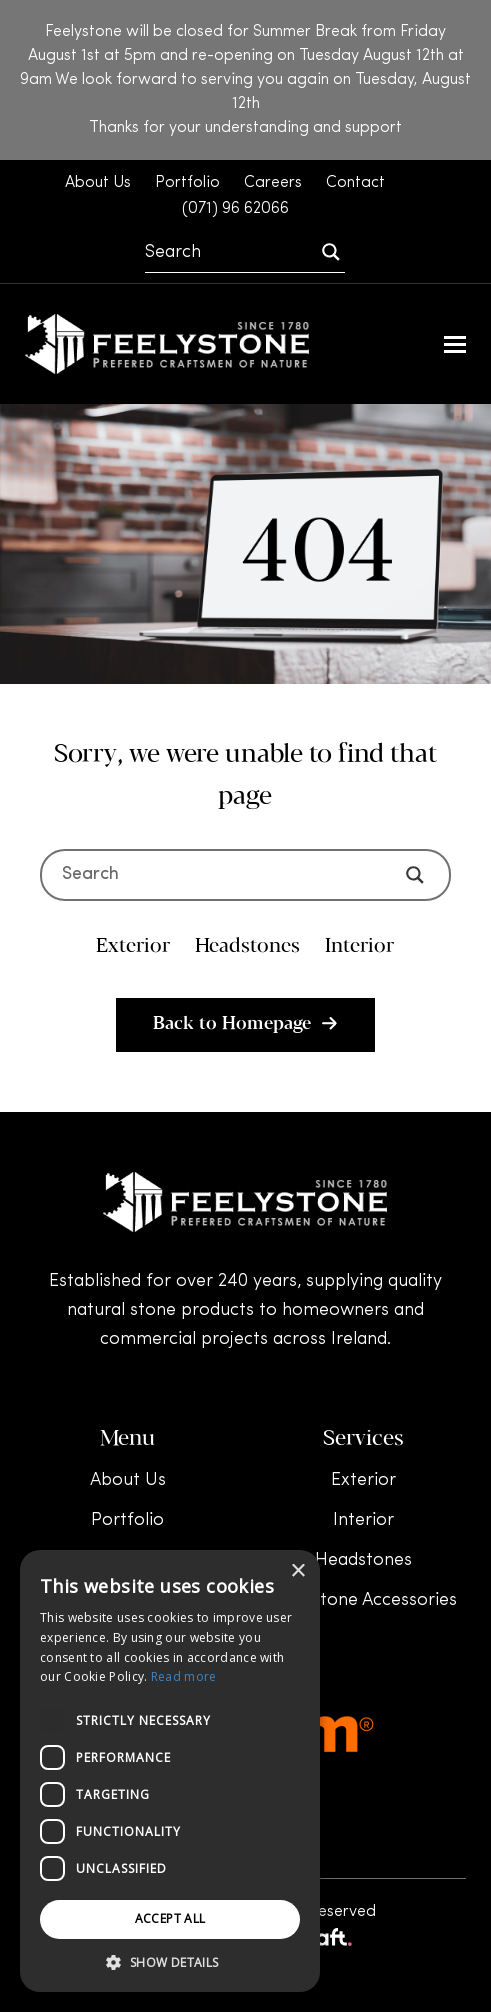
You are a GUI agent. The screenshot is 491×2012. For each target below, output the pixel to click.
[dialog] (170, 1771)
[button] (455, 344)
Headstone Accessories (363, 1600)
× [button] (297, 1571)
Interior (363, 1520)
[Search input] (231, 252)
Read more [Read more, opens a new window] (184, 1676)
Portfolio (127, 1520)
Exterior (363, 1480)
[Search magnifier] (331, 252)
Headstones (363, 1560)
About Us (128, 1480)
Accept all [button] (170, 1918)
